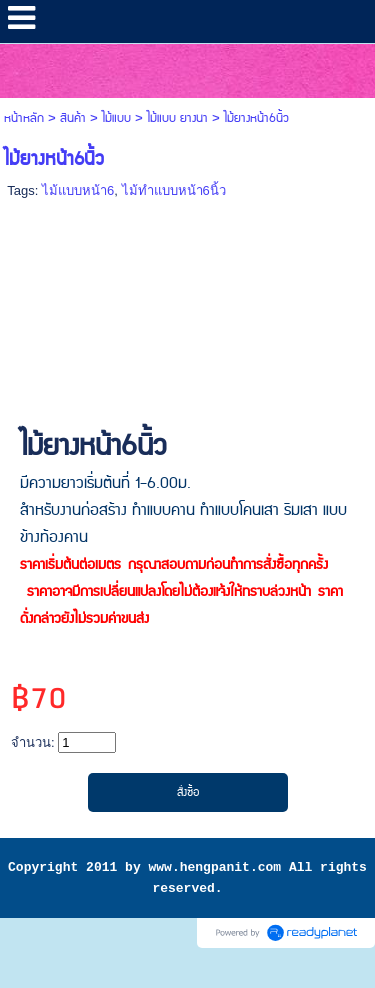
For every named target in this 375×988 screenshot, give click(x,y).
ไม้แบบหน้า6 (78, 190)
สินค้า (73, 118)
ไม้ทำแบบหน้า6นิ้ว (174, 190)
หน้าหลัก (24, 118)
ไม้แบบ (116, 118)
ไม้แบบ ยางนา (177, 118)
